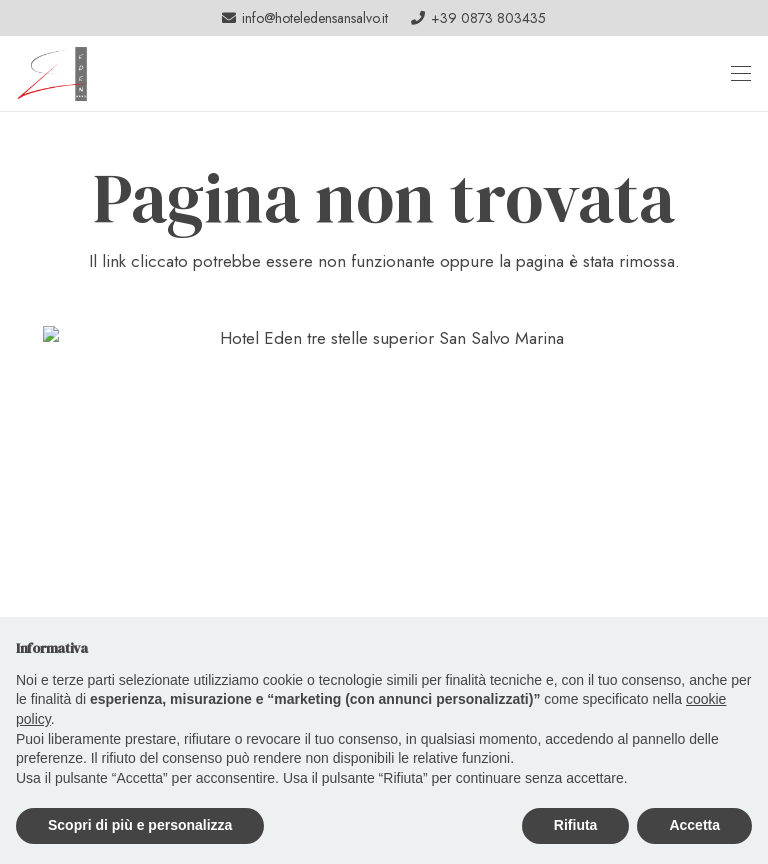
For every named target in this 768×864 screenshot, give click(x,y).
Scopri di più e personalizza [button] (140, 825)
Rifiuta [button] (576, 825)
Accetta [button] (694, 825)
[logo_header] (54, 74)
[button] (741, 73)
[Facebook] (729, 18)
